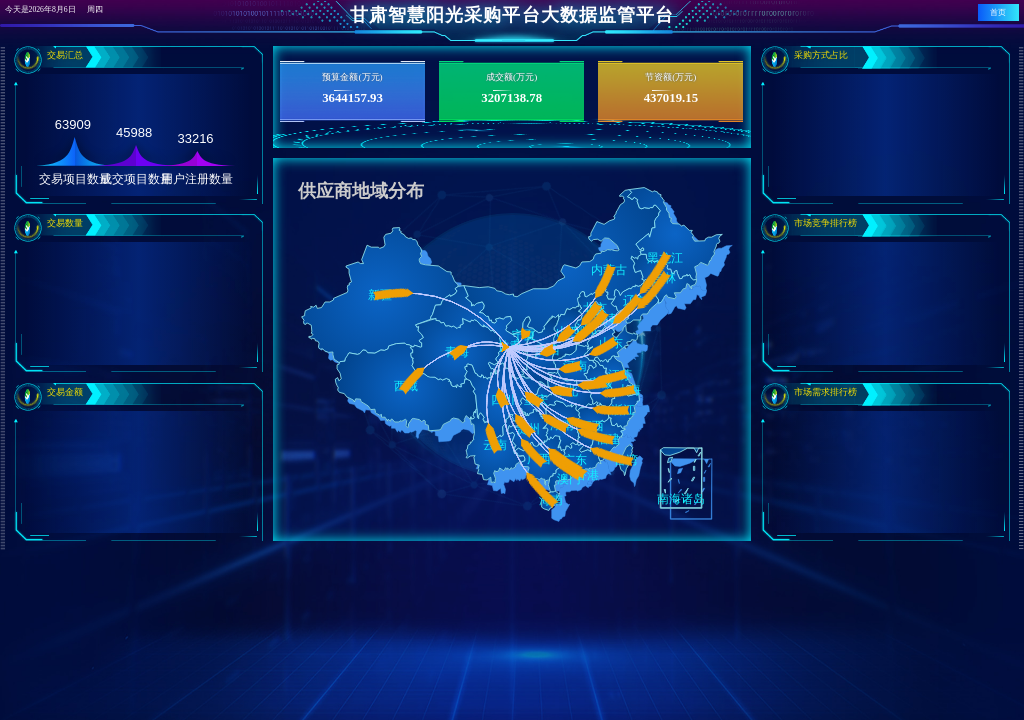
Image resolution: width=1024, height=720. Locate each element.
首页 (998, 12)
